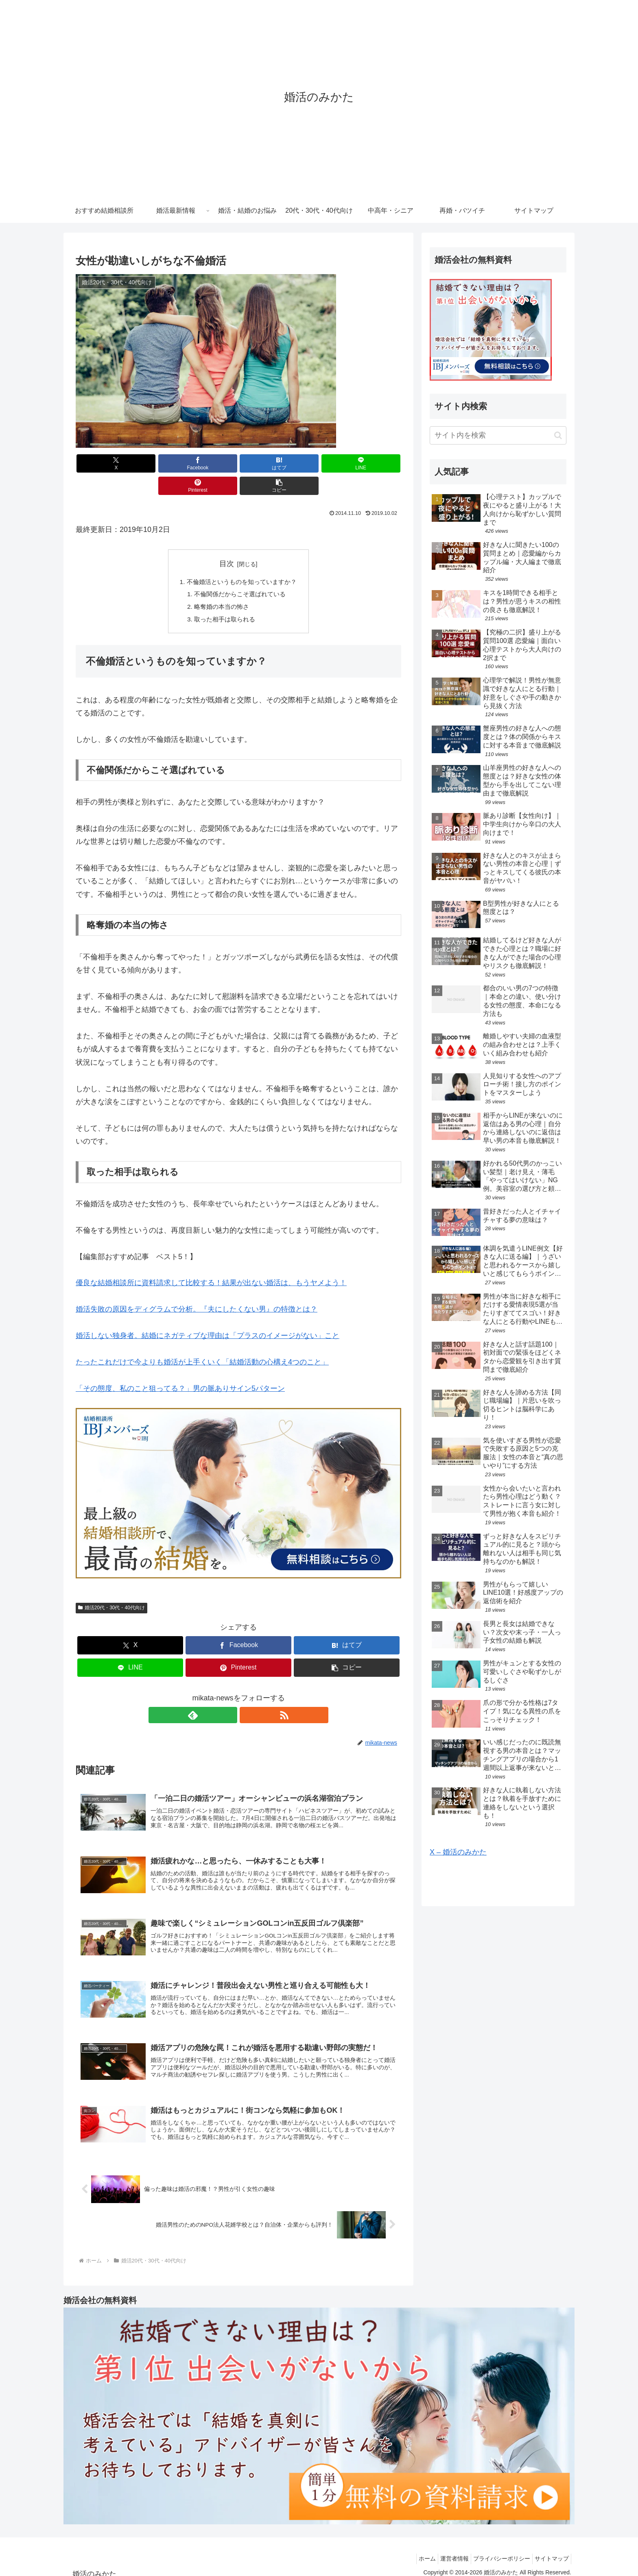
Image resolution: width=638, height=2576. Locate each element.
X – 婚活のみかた (458, 1852)
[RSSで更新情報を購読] (248, 1695)
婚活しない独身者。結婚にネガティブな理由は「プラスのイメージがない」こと (207, 1316)
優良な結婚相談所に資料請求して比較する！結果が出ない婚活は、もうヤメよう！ (211, 1263)
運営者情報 (444, 2550)
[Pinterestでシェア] (321, 463)
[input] (498, 435)
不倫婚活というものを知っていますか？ (241, 559)
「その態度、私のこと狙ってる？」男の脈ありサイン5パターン (180, 1369)
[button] (375, 463)
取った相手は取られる (223, 599)
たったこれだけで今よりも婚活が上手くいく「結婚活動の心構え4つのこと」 (202, 1342)
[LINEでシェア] (266, 463)
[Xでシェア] (102, 463)
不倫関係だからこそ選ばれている (240, 573)
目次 (226, 541)
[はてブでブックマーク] (211, 463)
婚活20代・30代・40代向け (111, 1588)
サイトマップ (550, 2550)
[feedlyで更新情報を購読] (229, 1695)
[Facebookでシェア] (156, 463)
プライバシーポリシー (495, 2550)
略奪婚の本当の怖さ (220, 586)
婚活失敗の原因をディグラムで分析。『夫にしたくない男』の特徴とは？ (196, 1290)
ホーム (413, 2550)
